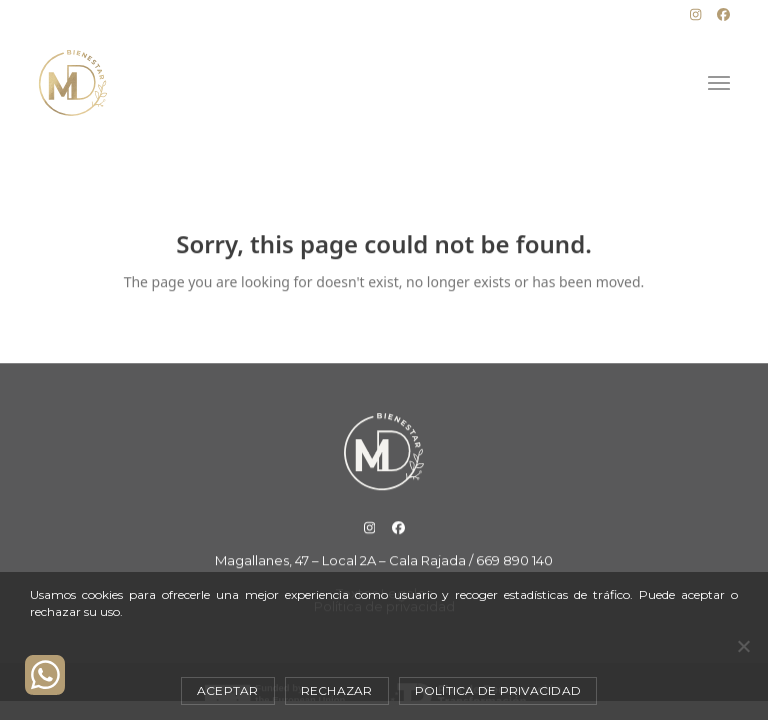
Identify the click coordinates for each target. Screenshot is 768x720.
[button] (719, 83)
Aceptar (228, 690)
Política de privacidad (498, 690)
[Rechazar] (743, 646)
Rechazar (337, 690)
